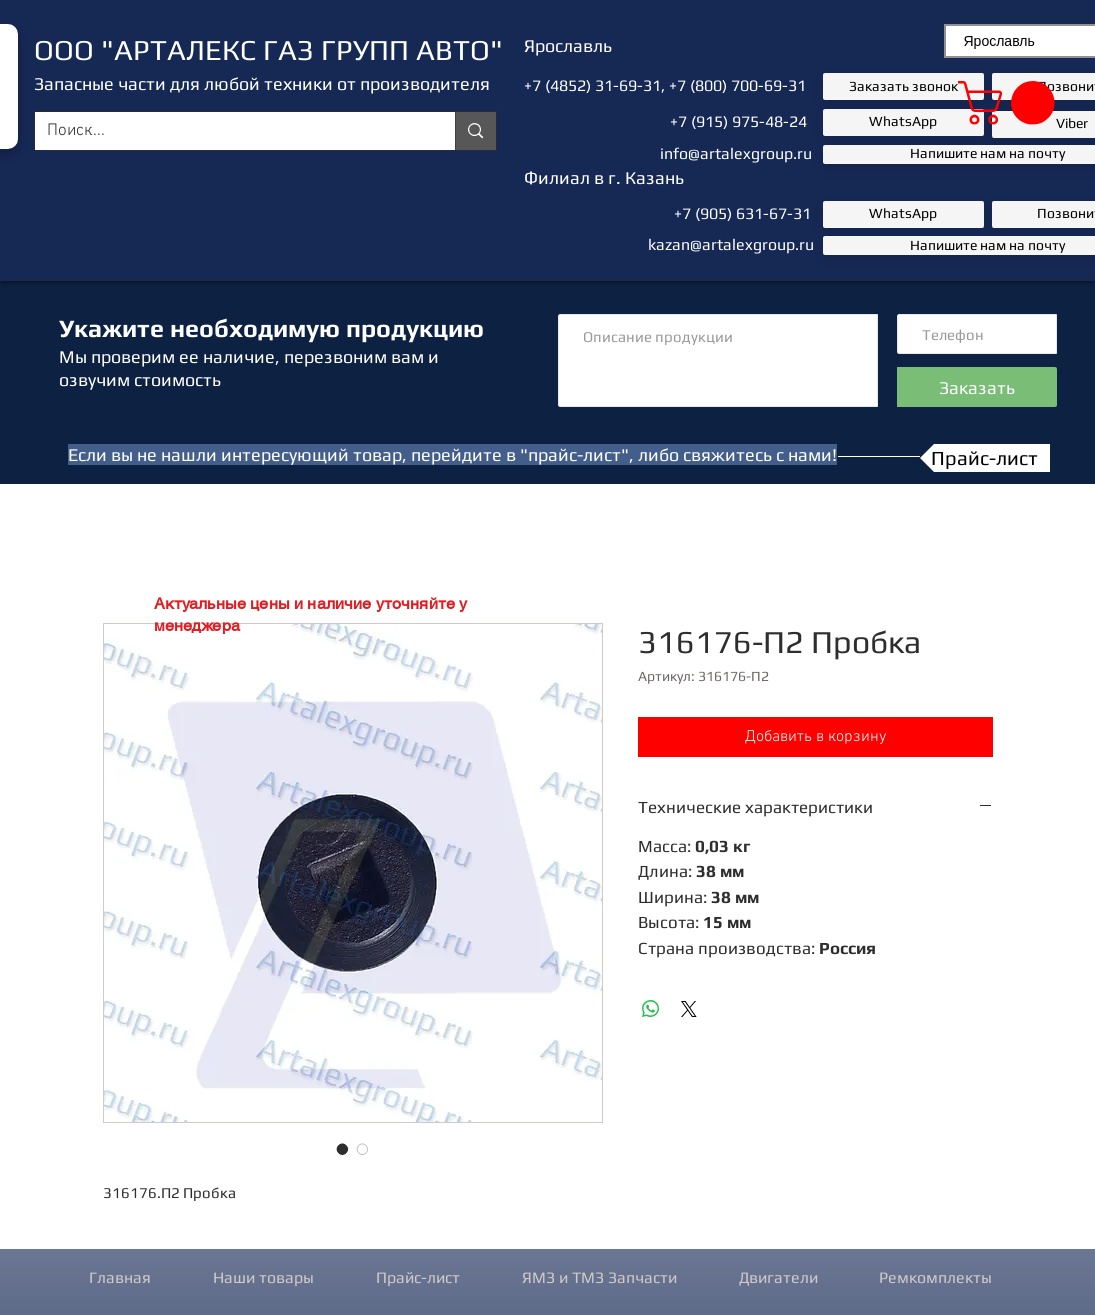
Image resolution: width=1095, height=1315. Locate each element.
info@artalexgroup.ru (736, 153)
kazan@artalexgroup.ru (731, 244)
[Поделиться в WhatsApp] (651, 1009)
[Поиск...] (230, 132)
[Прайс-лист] (985, 458)
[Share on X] (689, 1009)
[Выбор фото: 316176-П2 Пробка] (343, 1149)
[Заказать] (977, 387)
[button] (1011, 103)
